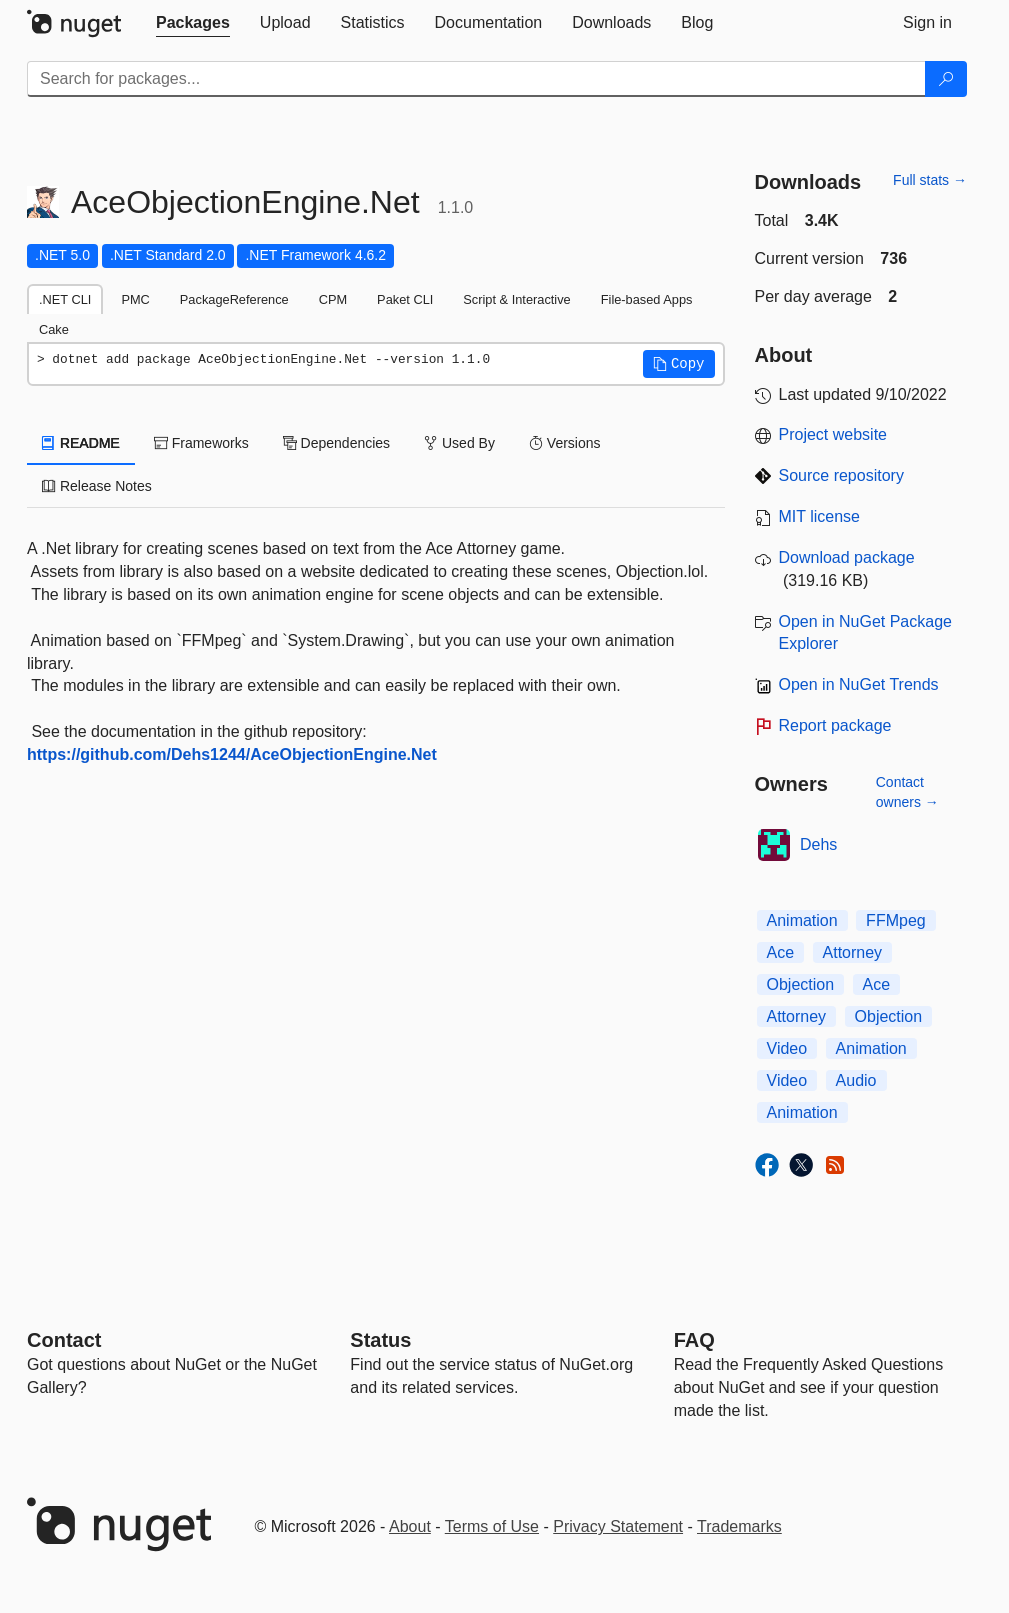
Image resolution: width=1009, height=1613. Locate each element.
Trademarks (739, 1526)
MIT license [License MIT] (820, 516)
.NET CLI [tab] (65, 299)
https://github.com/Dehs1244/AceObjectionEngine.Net (232, 754)
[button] (679, 364)
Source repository (841, 475)
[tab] (193, 23)
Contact (64, 1340)
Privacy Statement (618, 1526)
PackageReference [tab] (234, 299)
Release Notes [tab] (97, 486)
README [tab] (81, 443)
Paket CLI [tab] (405, 299)
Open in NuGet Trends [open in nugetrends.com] (859, 684)
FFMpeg (896, 920)
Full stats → (930, 180)
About (410, 1526)
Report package (835, 725)
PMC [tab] (135, 299)
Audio (856, 1080)
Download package (847, 557)
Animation (802, 920)
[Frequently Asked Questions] (694, 1340)
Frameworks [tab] (201, 443)
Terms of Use (492, 1526)
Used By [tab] (459, 443)
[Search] (946, 79)
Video (787, 1048)
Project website (833, 434)
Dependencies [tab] (336, 443)
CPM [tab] (333, 299)
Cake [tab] (54, 329)
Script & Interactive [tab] (516, 299)
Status (380, 1340)
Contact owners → (907, 792)
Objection (801, 984)
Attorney (853, 952)
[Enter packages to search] (476, 79)
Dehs (818, 844)
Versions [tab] (565, 443)
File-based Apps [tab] (647, 299)
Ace (781, 952)
